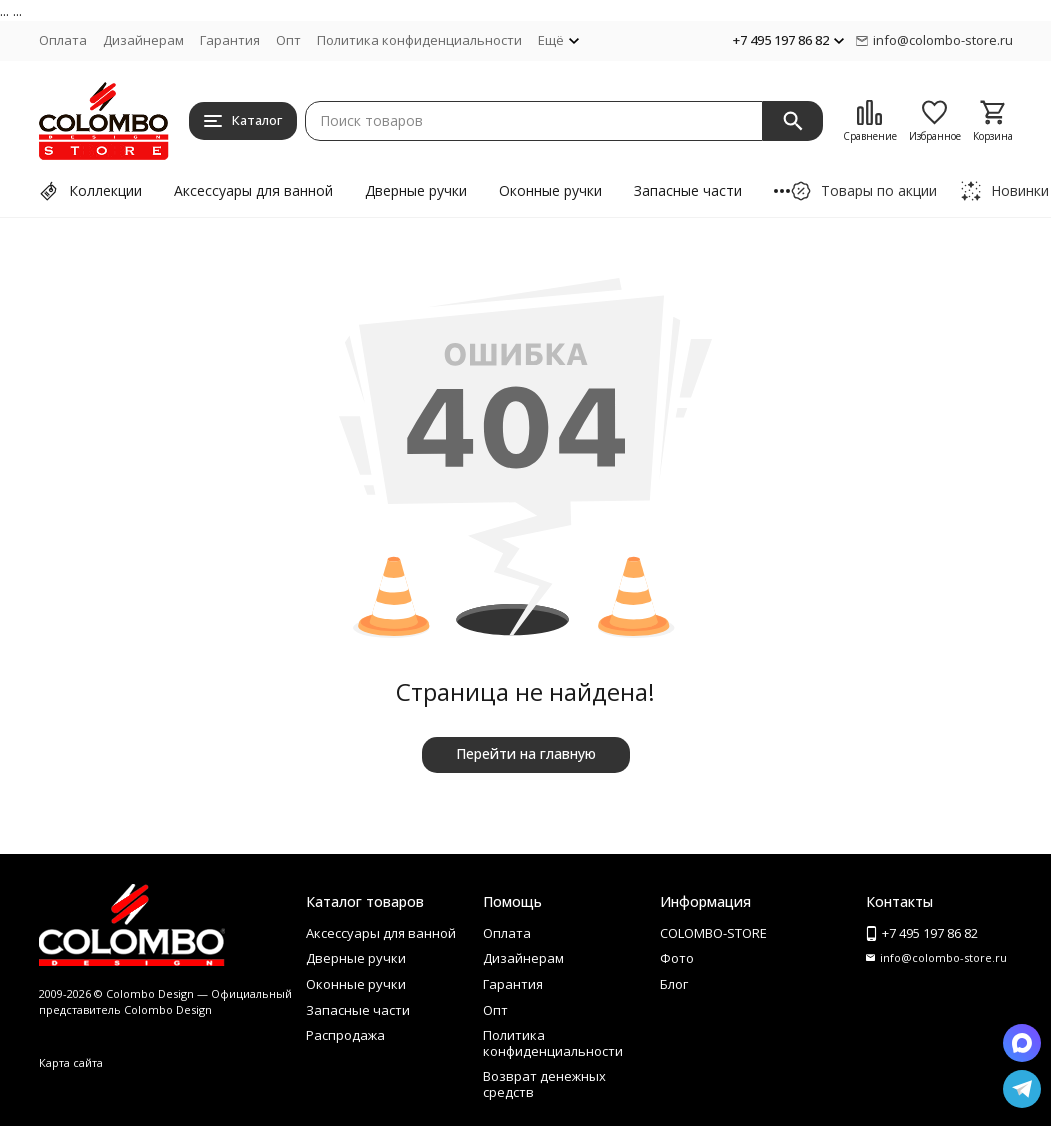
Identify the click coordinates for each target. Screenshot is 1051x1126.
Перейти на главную (526, 753)
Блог (674, 984)
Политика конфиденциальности (419, 40)
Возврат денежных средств (544, 1084)
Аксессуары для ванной (253, 190)
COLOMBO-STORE (713, 933)
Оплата (63, 40)
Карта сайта (71, 1062)
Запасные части (688, 190)
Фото (677, 958)
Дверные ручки (416, 190)
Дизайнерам (143, 40)
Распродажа (345, 1035)
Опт (288, 40)
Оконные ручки (550, 190)
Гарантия (230, 40)
